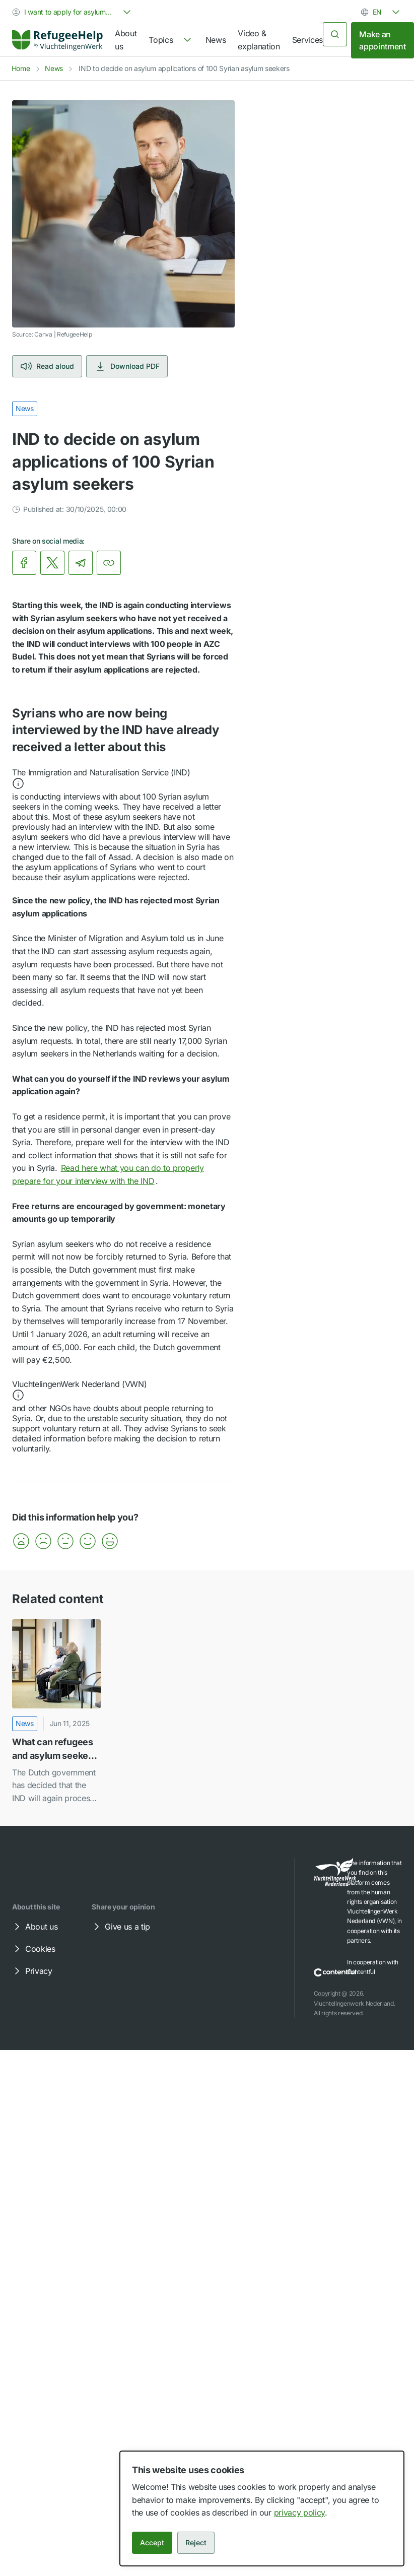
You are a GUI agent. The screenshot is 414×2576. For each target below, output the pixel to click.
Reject (195, 2542)
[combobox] (72, 12)
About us (125, 39)
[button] (123, 779)
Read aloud (47, 366)
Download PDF (127, 366)
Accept (152, 2542)
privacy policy (299, 2512)
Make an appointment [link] (382, 40)
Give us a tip (120, 1927)
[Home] (57, 40)
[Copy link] (109, 563)
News (215, 40)
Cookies (33, 1949)
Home (21, 68)
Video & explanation (259, 39)
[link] (57, 40)
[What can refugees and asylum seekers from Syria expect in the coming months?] (56, 1712)
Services (307, 40)
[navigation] (171, 40)
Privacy (31, 1971)
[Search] (335, 34)
